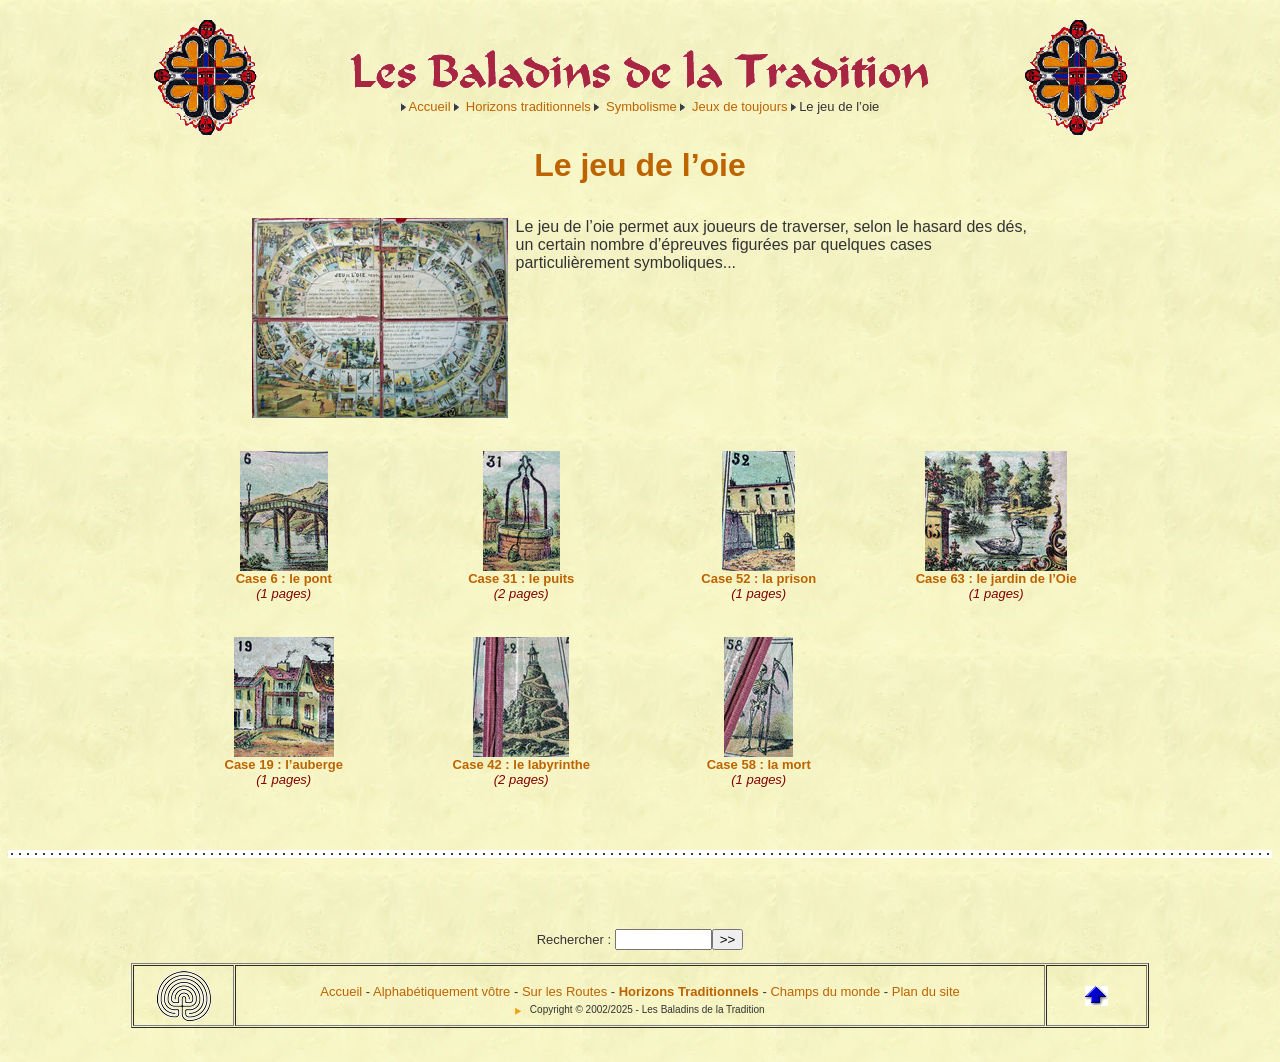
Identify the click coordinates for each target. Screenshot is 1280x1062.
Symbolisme (641, 106)
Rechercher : (574, 939)
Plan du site (926, 991)
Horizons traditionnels (528, 106)
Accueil (430, 106)
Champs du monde (825, 991)
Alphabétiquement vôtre (441, 991)
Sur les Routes (564, 991)
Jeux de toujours (739, 106)
